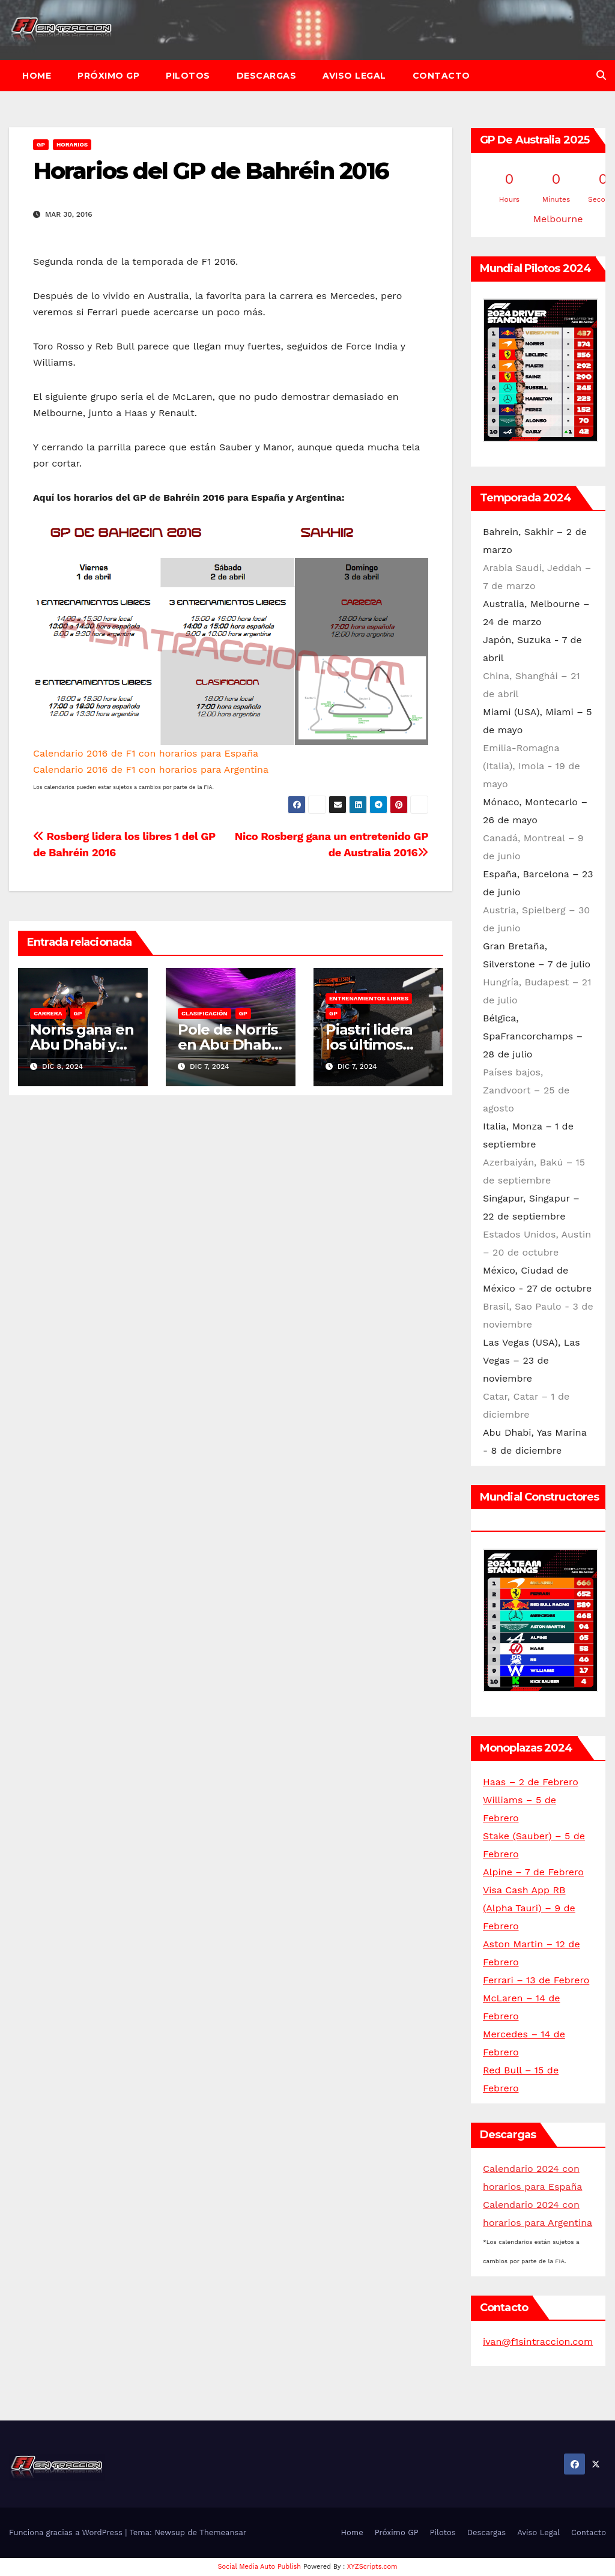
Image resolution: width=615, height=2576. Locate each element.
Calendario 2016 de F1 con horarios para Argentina (150, 769)
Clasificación (204, 1013)
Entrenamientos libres (368, 998)
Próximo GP (108, 75)
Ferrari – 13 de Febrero (536, 1980)
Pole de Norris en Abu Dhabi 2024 (227, 1044)
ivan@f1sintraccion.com (538, 2341)
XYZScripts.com (372, 2567)
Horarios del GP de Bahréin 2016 (211, 171)
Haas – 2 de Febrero (530, 1782)
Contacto (441, 75)
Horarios (72, 144)
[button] (601, 75)
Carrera (48, 1013)
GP (41, 144)
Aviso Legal (354, 75)
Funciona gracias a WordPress (67, 2532)
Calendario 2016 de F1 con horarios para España (145, 753)
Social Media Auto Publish (259, 2567)
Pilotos (188, 75)
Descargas (267, 75)
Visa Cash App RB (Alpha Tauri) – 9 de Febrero (529, 1908)
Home (36, 75)
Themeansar (222, 2532)
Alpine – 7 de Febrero (533, 1872)
